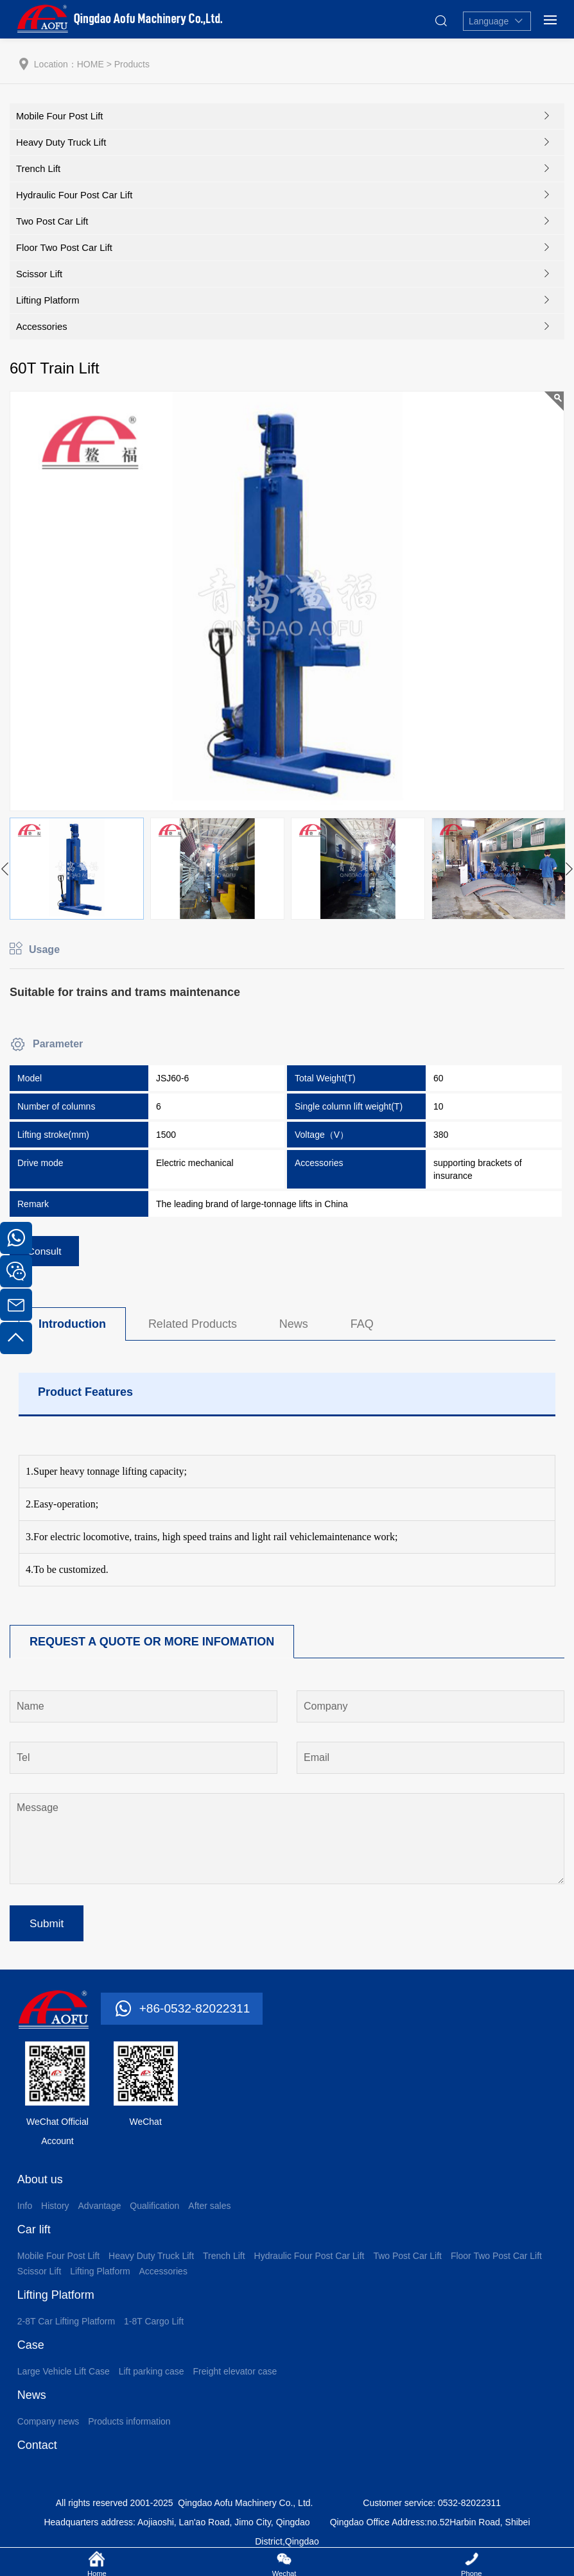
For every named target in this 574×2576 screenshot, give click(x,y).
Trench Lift (38, 168)
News (293, 1325)
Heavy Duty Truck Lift (62, 142)
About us (40, 2185)
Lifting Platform (48, 300)
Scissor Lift (39, 273)
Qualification (154, 2211)
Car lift (34, 2235)
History (55, 2211)
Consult (46, 1251)
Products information (129, 2427)
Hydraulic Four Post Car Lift (75, 194)
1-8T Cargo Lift (154, 2327)
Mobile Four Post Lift (60, 115)
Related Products (192, 1325)
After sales (209, 2211)
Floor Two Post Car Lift (65, 247)
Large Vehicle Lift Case (63, 2377)
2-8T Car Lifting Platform (66, 2327)
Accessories (42, 326)
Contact (37, 2450)
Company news (48, 2427)
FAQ (362, 1325)
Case (30, 2350)
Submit (47, 1928)
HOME (90, 64)
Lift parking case (151, 2377)
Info (24, 2211)
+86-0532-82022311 (197, 2014)
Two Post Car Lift (52, 221)
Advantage (99, 2211)
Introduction (72, 1325)
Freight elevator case (235, 2377)
